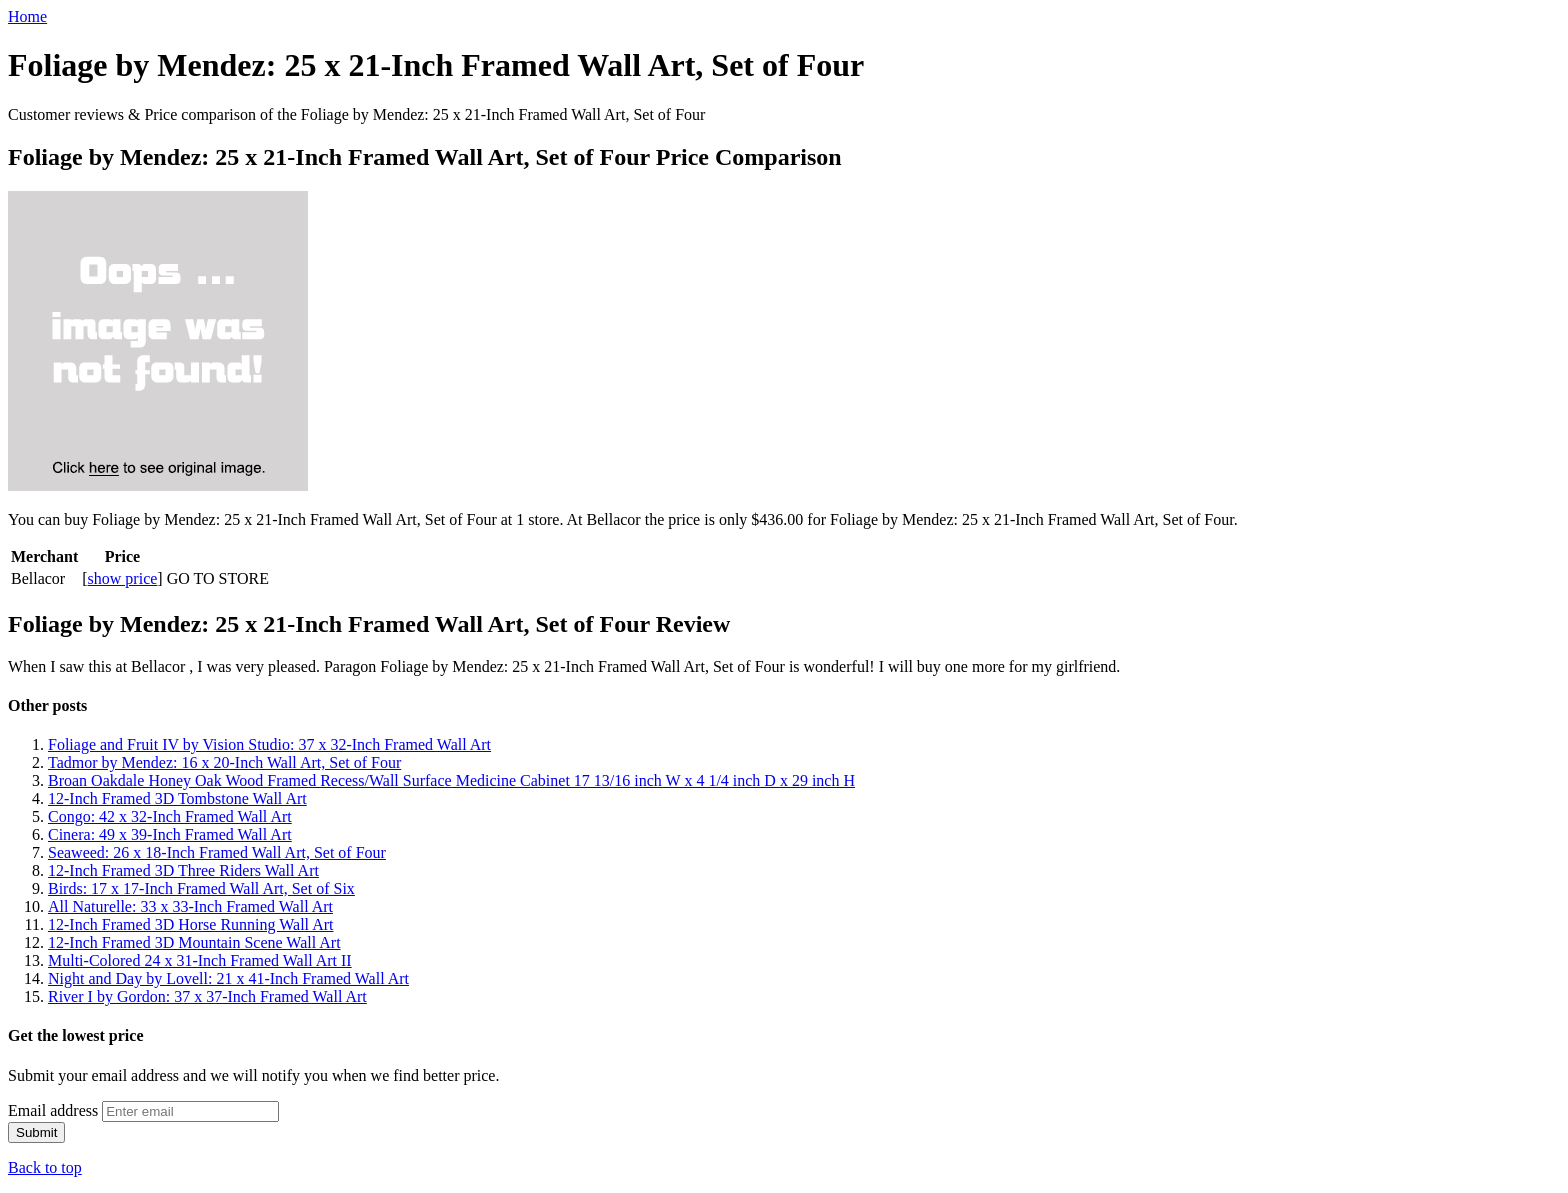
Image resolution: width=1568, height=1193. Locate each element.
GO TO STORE (218, 578)
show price (123, 578)
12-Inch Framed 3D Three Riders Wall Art (183, 870)
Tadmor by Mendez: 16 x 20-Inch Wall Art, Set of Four (224, 762)
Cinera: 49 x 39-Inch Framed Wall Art (170, 834)
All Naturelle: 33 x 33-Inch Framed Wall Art (190, 906)
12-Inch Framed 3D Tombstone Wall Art (177, 798)
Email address (53, 1110)
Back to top (45, 1167)
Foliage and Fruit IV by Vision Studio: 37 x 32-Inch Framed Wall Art (269, 744)
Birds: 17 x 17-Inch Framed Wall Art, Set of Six (201, 888)
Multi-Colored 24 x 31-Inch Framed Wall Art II (200, 960)
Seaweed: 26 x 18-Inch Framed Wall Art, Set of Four (217, 852)
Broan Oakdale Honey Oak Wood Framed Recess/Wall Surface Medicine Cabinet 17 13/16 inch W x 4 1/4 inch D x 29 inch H (451, 780)
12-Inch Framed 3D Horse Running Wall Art (190, 924)
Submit (36, 1132)
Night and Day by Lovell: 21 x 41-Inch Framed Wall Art (228, 978)
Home (27, 16)
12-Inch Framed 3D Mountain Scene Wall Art (194, 942)
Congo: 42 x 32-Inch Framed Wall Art (170, 816)
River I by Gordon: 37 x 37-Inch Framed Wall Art (207, 996)
